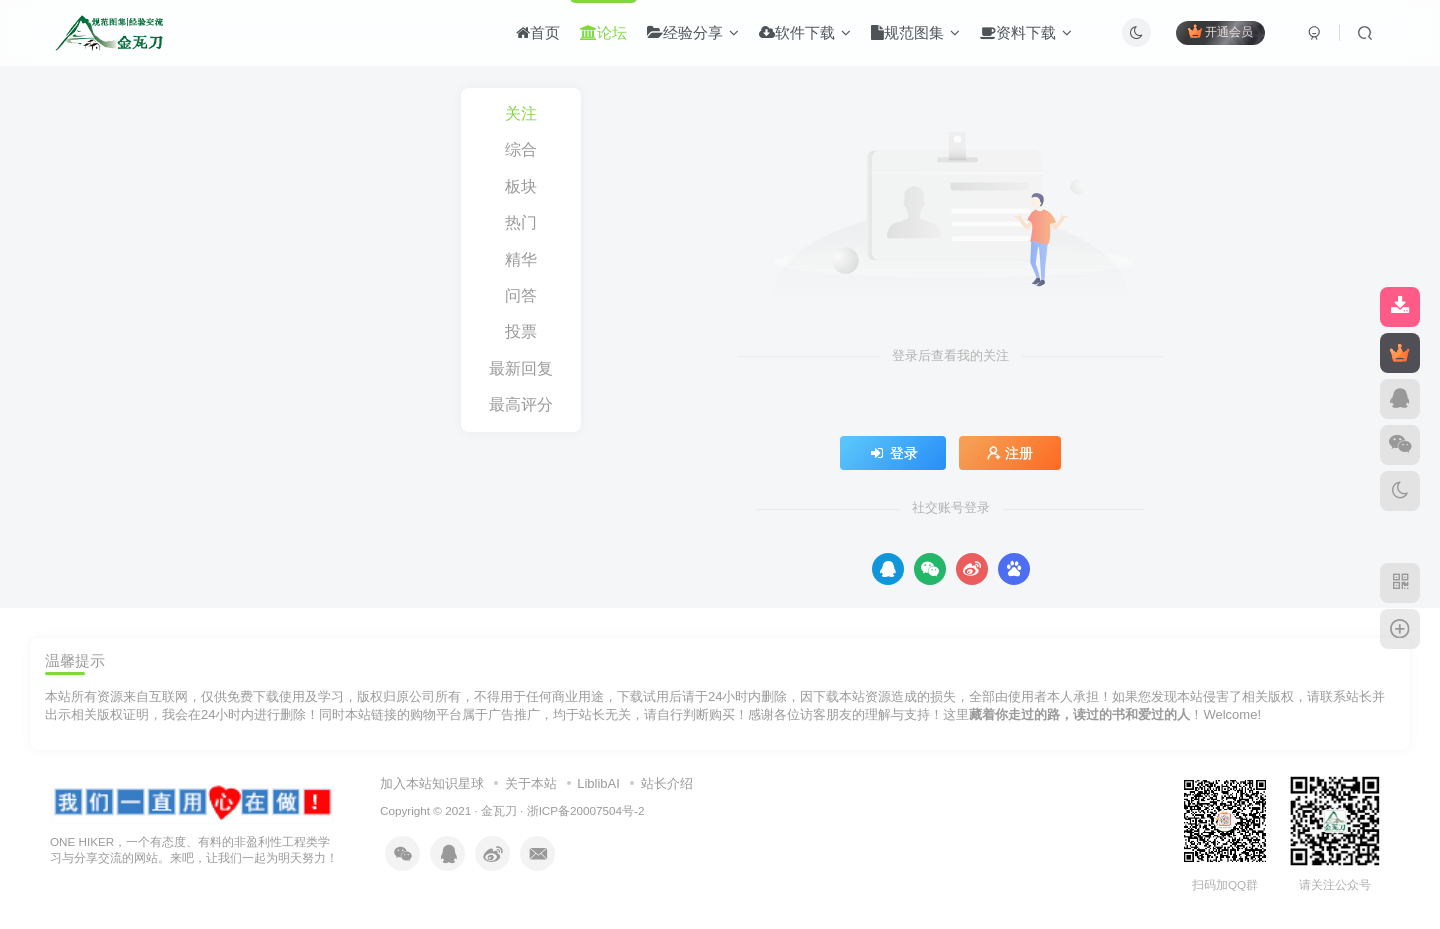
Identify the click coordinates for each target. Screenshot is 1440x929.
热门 (521, 222)
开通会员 (1220, 32)
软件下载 (805, 33)
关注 (521, 113)
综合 (521, 149)
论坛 (603, 33)
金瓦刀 (499, 810)
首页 (538, 33)
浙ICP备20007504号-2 (586, 810)
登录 (893, 453)
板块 (521, 186)
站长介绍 (667, 783)
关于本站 (531, 783)
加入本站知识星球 (432, 783)
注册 (1010, 453)
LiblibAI (598, 783)
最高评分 (521, 404)
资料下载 (1026, 33)
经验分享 (693, 33)
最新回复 (521, 368)
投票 (521, 331)
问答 (521, 295)
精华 (521, 259)
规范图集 (915, 33)
